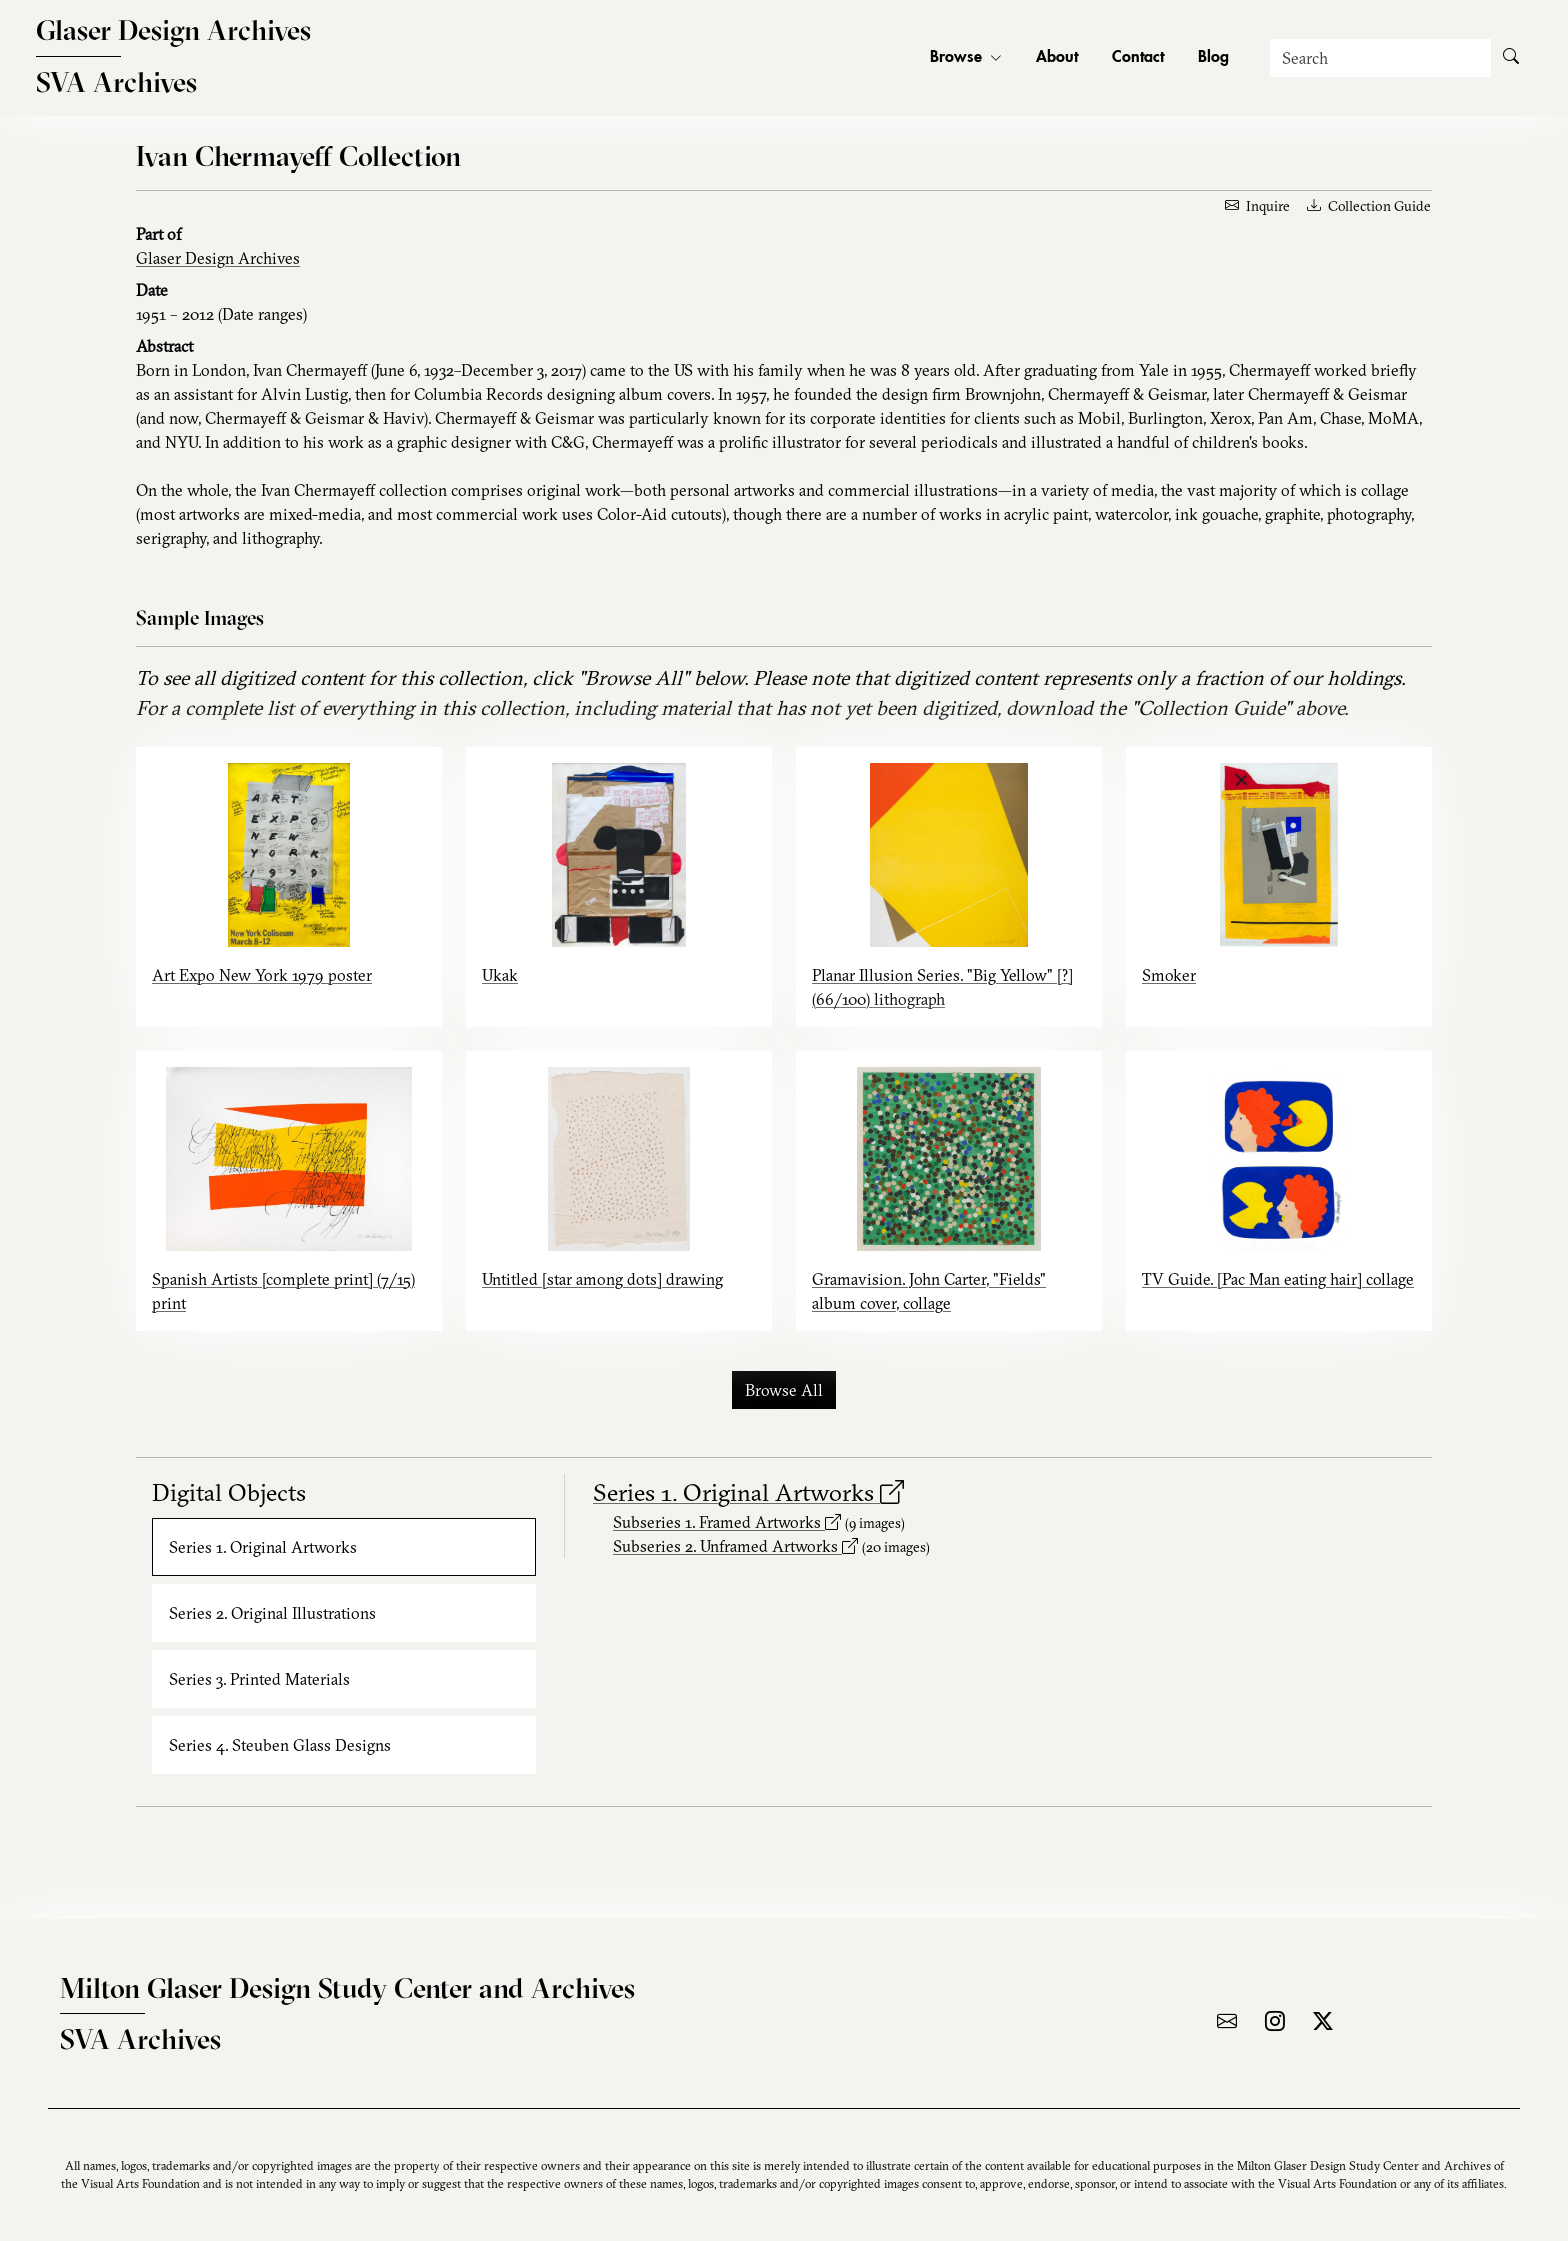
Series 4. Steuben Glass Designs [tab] (280, 1745)
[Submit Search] (1511, 58)
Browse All (784, 1390)
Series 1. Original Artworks (748, 1492)
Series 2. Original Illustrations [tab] (272, 1613)
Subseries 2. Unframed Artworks (735, 1546)
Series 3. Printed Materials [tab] (259, 1679)
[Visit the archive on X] (1323, 2021)
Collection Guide (1369, 206)
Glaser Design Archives (218, 258)
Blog (1213, 58)
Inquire (1257, 206)
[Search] (1380, 58)
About (1057, 58)
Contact (1138, 58)
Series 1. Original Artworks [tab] (263, 1547)
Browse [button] (966, 58)
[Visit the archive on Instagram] (1275, 2021)
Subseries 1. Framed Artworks (727, 1522)
